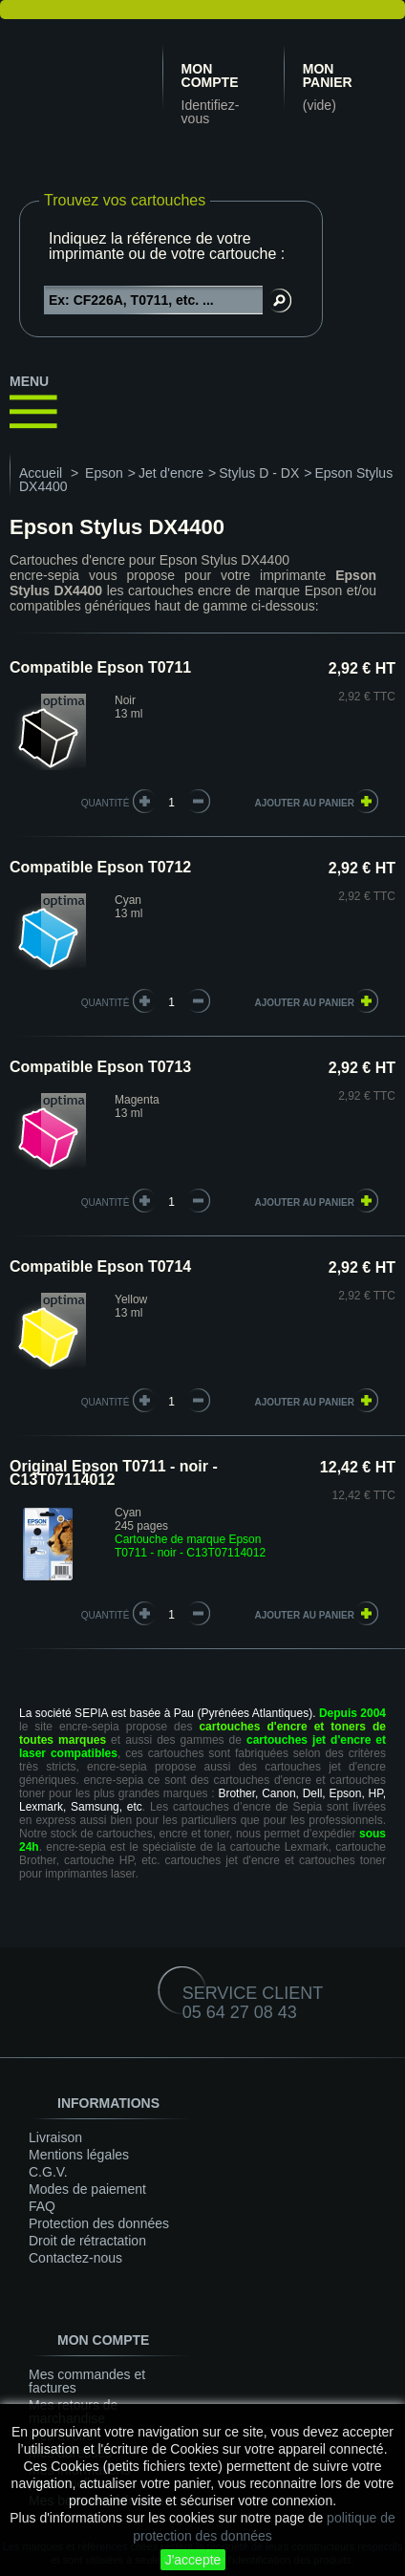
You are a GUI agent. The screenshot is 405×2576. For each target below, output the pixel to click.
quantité (105, 803)
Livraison (55, 2137)
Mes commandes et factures (87, 2381)
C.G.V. (48, 2171)
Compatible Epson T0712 (100, 867)
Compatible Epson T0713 (100, 1067)
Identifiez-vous (210, 111)
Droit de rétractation (87, 2240)
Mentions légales (79, 2154)
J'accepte (193, 2559)
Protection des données (99, 2223)
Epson (104, 473)
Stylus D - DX (259, 473)
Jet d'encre (171, 473)
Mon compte (210, 75)
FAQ (42, 2206)
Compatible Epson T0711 (100, 667)
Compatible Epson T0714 (100, 1266)
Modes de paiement (87, 2189)
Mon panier (327, 75)
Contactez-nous (75, 2257)
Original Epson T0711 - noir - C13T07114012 (114, 1473)
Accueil (40, 473)
